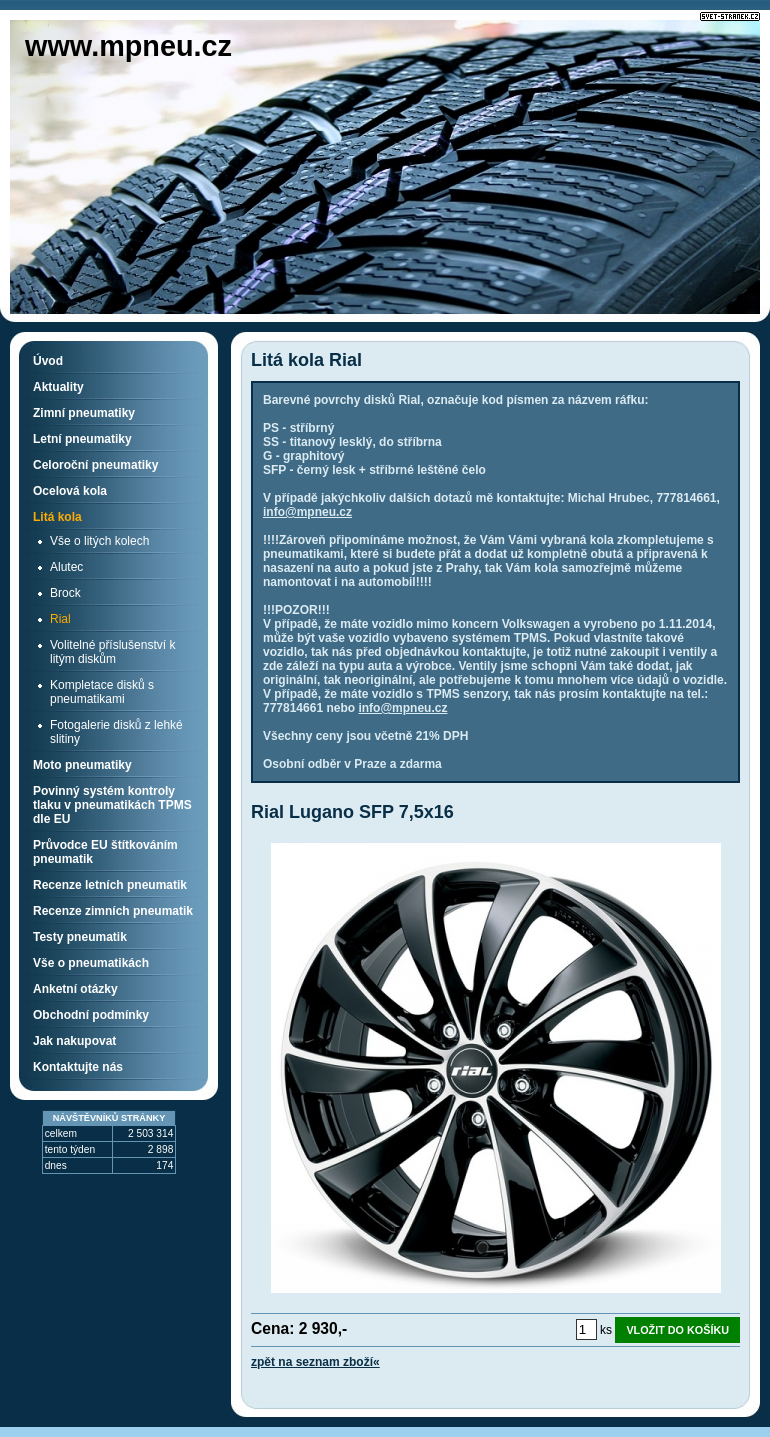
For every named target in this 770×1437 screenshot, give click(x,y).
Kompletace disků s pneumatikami (102, 692)
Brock (65, 593)
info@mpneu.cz (307, 512)
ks (606, 1330)
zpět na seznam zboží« (315, 1362)
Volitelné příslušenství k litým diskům (112, 652)
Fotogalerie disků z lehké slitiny (116, 732)
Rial (60, 619)
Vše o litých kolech (99, 541)
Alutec (66, 567)
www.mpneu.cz (128, 46)
